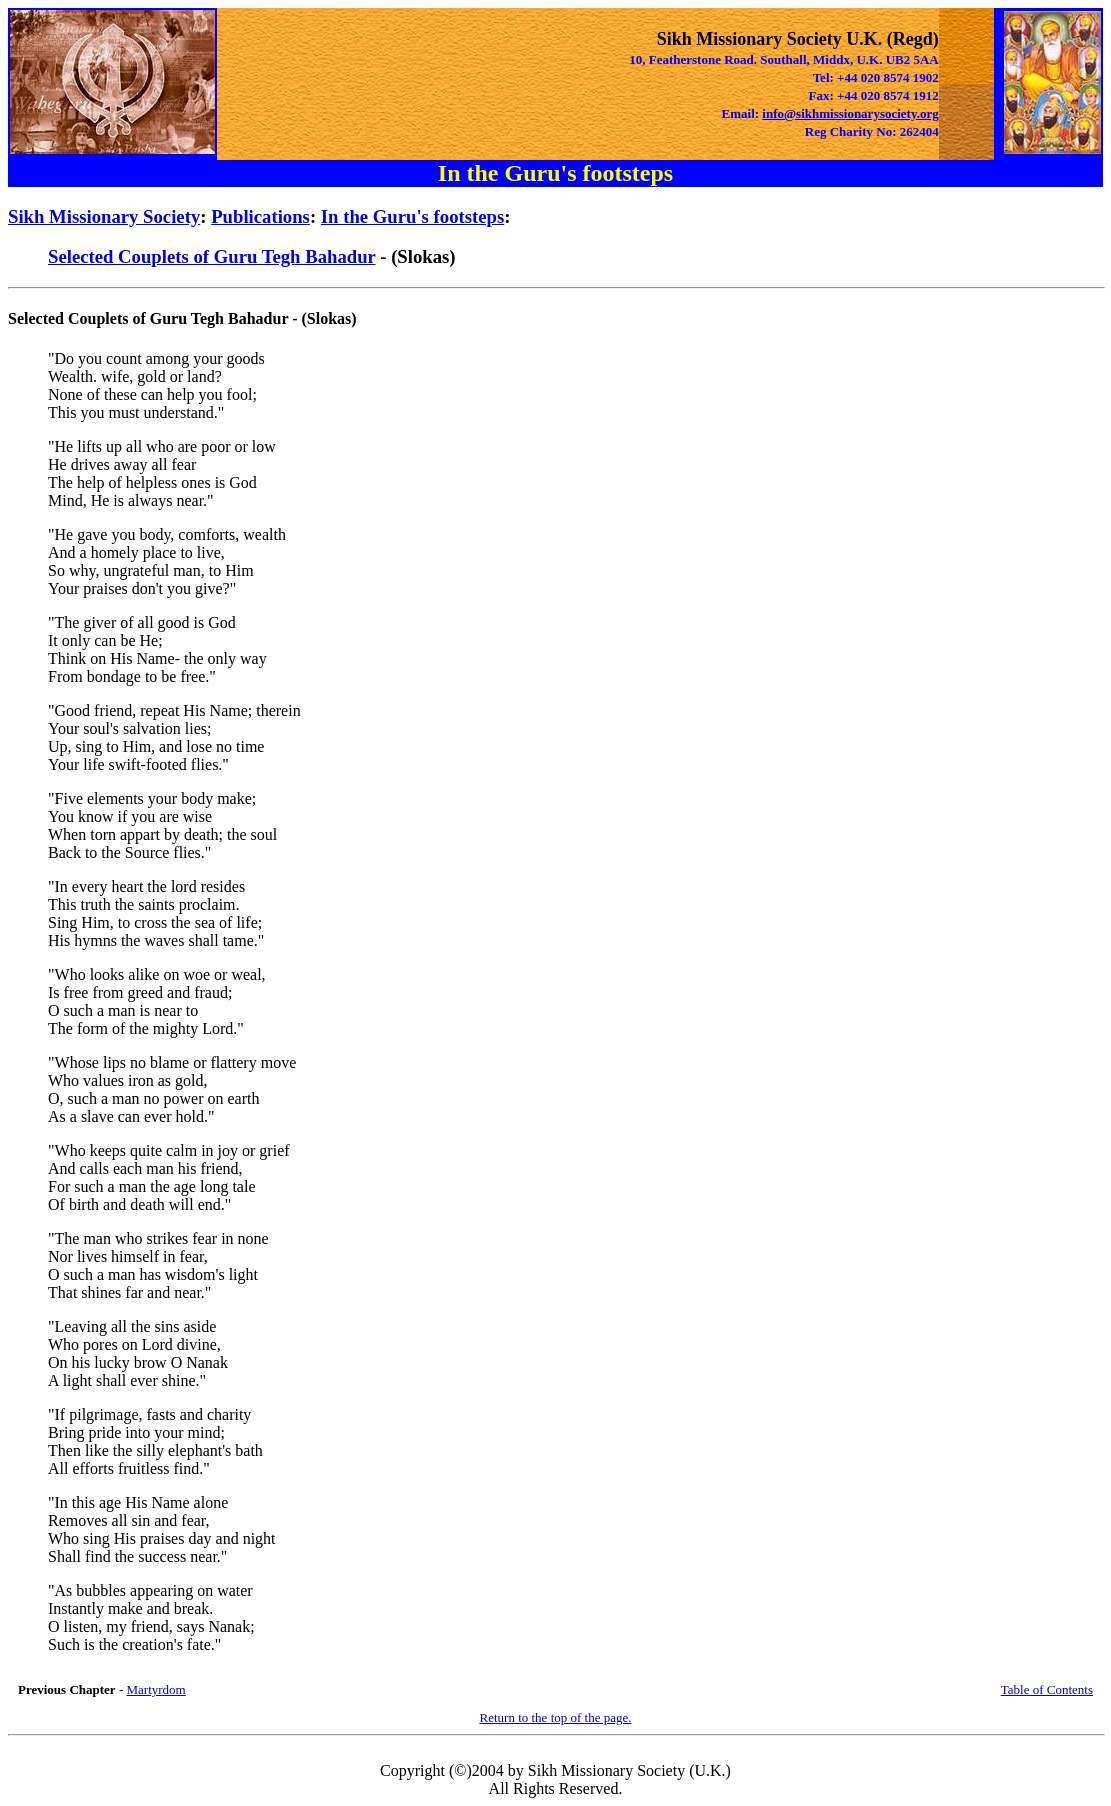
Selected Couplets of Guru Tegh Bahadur (212, 256)
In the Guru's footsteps (412, 216)
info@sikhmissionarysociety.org (850, 113)
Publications (260, 216)
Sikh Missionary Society (104, 216)
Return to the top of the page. (556, 1717)
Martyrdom (155, 1689)
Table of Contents (1047, 1689)
